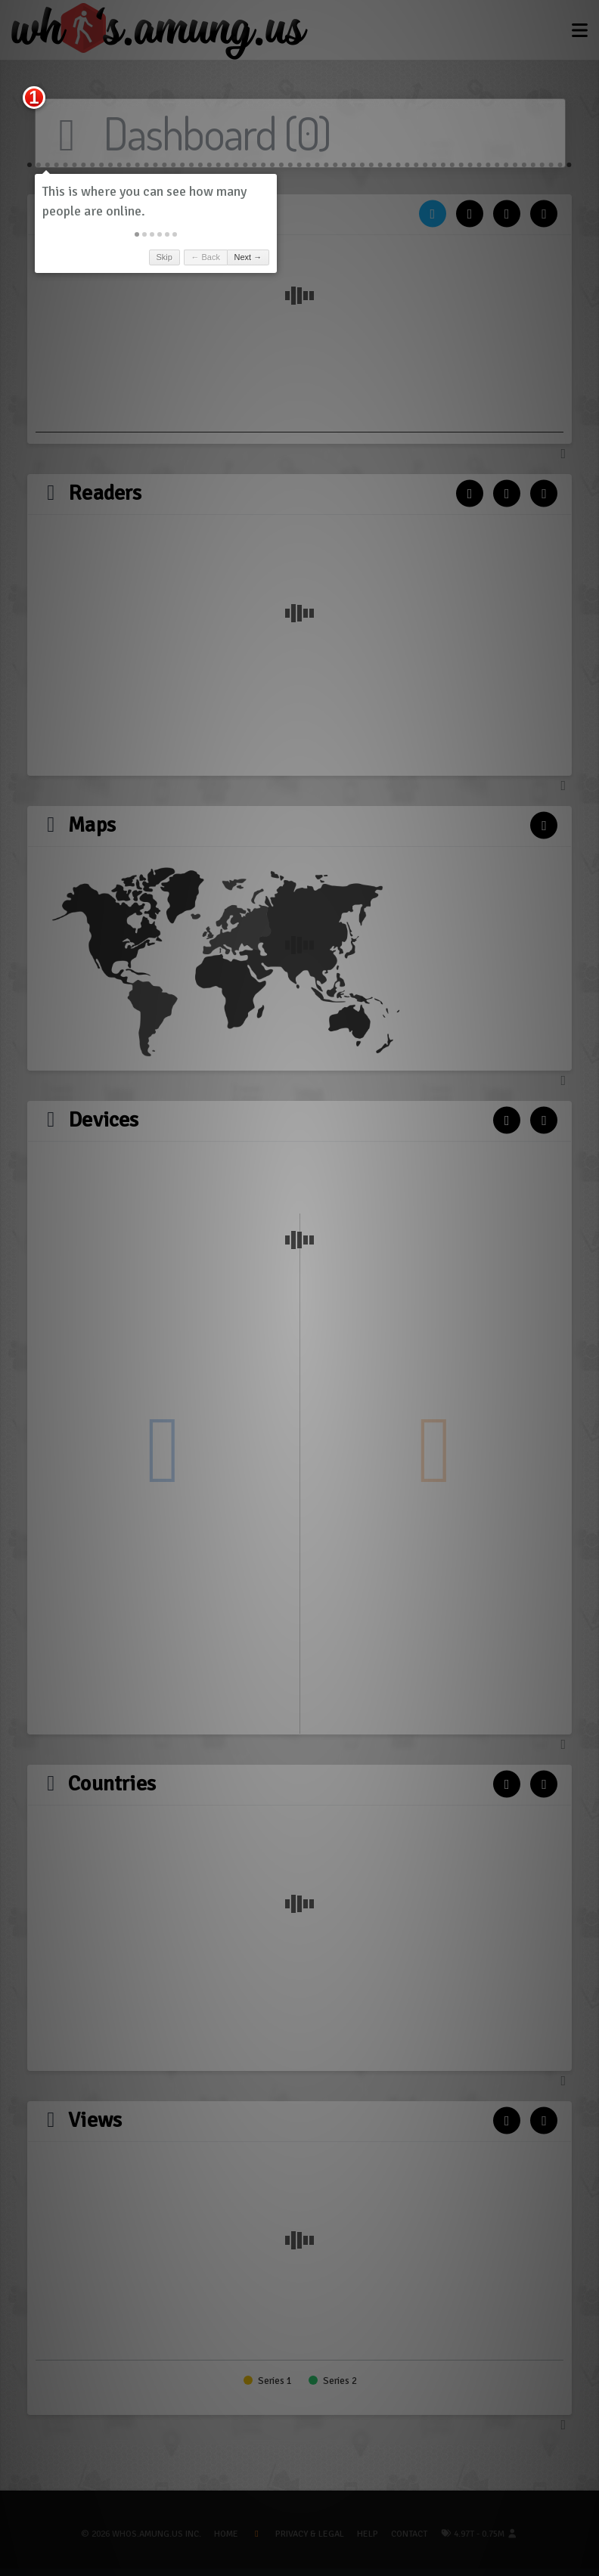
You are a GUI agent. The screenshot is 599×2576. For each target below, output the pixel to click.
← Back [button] (205, 257)
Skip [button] (164, 257)
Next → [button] (248, 257)
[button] (137, 234)
